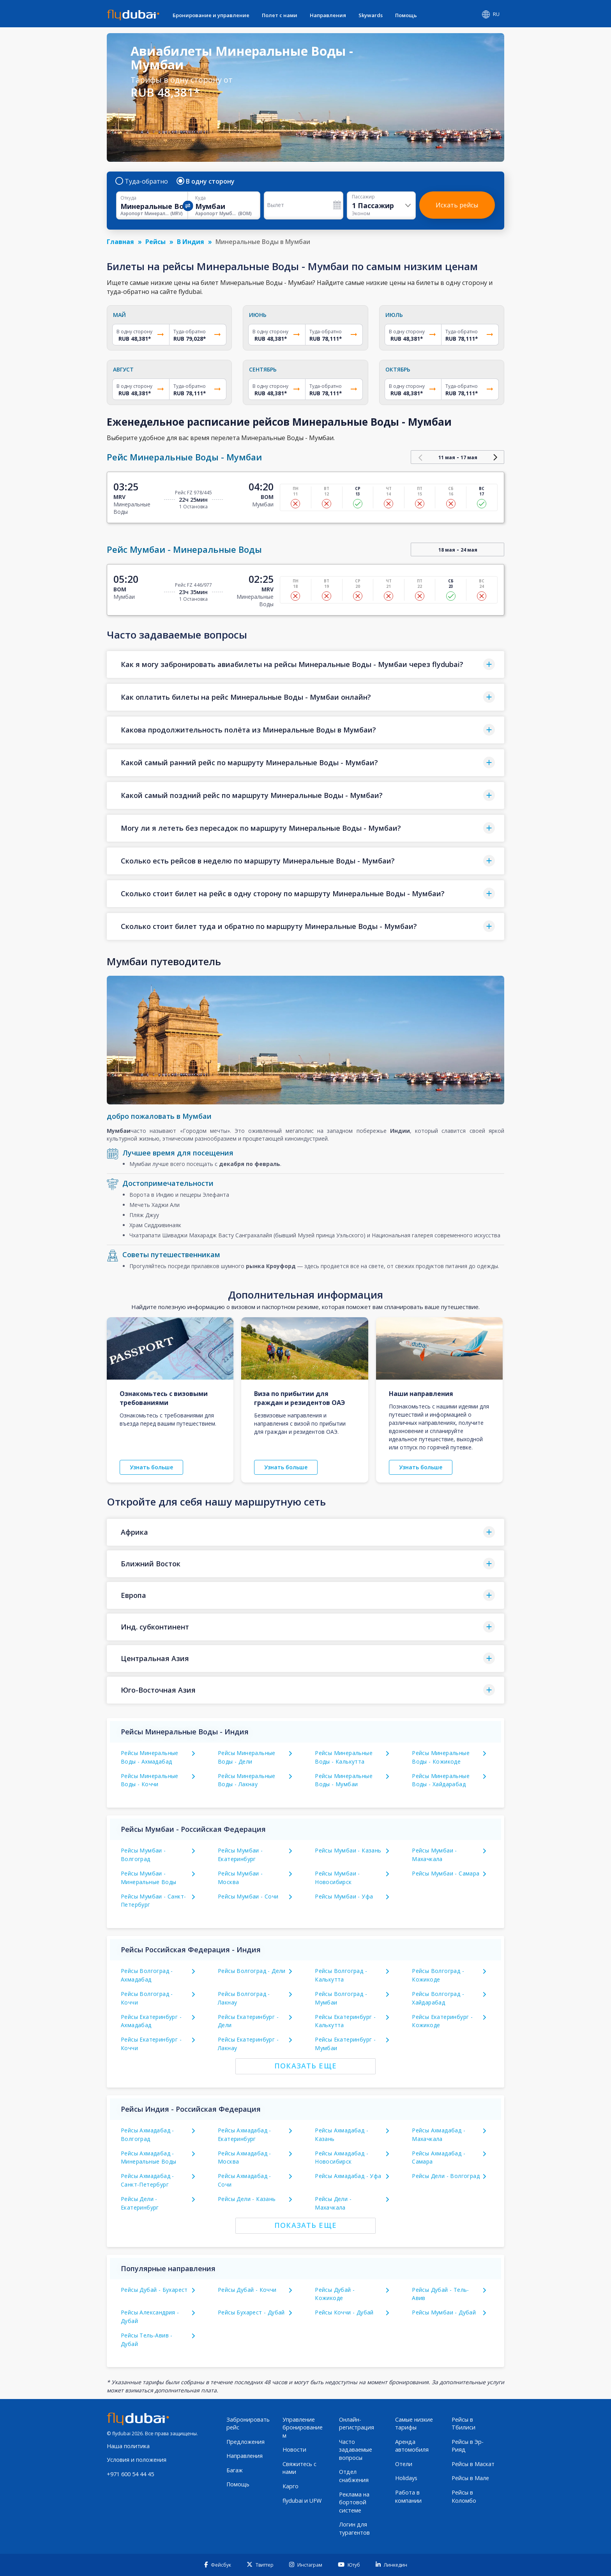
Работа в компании (408, 2496)
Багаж (234, 2470)
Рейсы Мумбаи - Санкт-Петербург (153, 1901)
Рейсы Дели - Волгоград (446, 2176)
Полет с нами (279, 15)
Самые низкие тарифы (414, 2423)
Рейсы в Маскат (473, 2464)
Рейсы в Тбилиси (463, 2423)
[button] (305, 664)
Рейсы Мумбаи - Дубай (444, 2312)
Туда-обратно (142, 181)
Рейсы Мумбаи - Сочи (248, 1896)
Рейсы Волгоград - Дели (252, 1970)
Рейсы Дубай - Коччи (247, 2289)
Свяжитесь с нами (299, 2468)
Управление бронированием (303, 2427)
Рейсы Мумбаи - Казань (348, 1850)
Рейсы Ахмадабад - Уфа (348, 2176)
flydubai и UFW (302, 2500)
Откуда (128, 198)
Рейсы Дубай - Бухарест (154, 2289)
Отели (403, 2464)
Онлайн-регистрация (356, 2423)
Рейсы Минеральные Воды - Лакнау (246, 1780)
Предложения (245, 2441)
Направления (328, 15)
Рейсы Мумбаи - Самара (445, 1873)
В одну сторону (206, 181)
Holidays (406, 2478)
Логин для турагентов (354, 2528)
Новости (294, 2449)
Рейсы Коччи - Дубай (344, 2312)
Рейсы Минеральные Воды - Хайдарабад (441, 1780)
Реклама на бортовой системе (354, 2502)
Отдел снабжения (354, 2476)
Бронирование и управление (211, 15)
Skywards (370, 15)
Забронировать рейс (248, 2423)
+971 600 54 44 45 (130, 2474)
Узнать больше (151, 1467)
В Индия (190, 241)
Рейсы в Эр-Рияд (468, 2446)
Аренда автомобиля (412, 2446)
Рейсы (155, 241)
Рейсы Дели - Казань (247, 2199)
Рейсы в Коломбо (464, 2496)
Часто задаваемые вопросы (355, 2449)
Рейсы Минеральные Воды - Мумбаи (344, 1780)
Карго (290, 2486)
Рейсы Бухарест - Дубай (251, 2312)
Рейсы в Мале (470, 2478)
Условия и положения (136, 2459)
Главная (120, 241)
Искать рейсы (457, 205)
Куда (200, 198)
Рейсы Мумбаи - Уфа (344, 1896)
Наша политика (128, 2446)
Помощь (406, 15)
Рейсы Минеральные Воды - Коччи (149, 1780)
